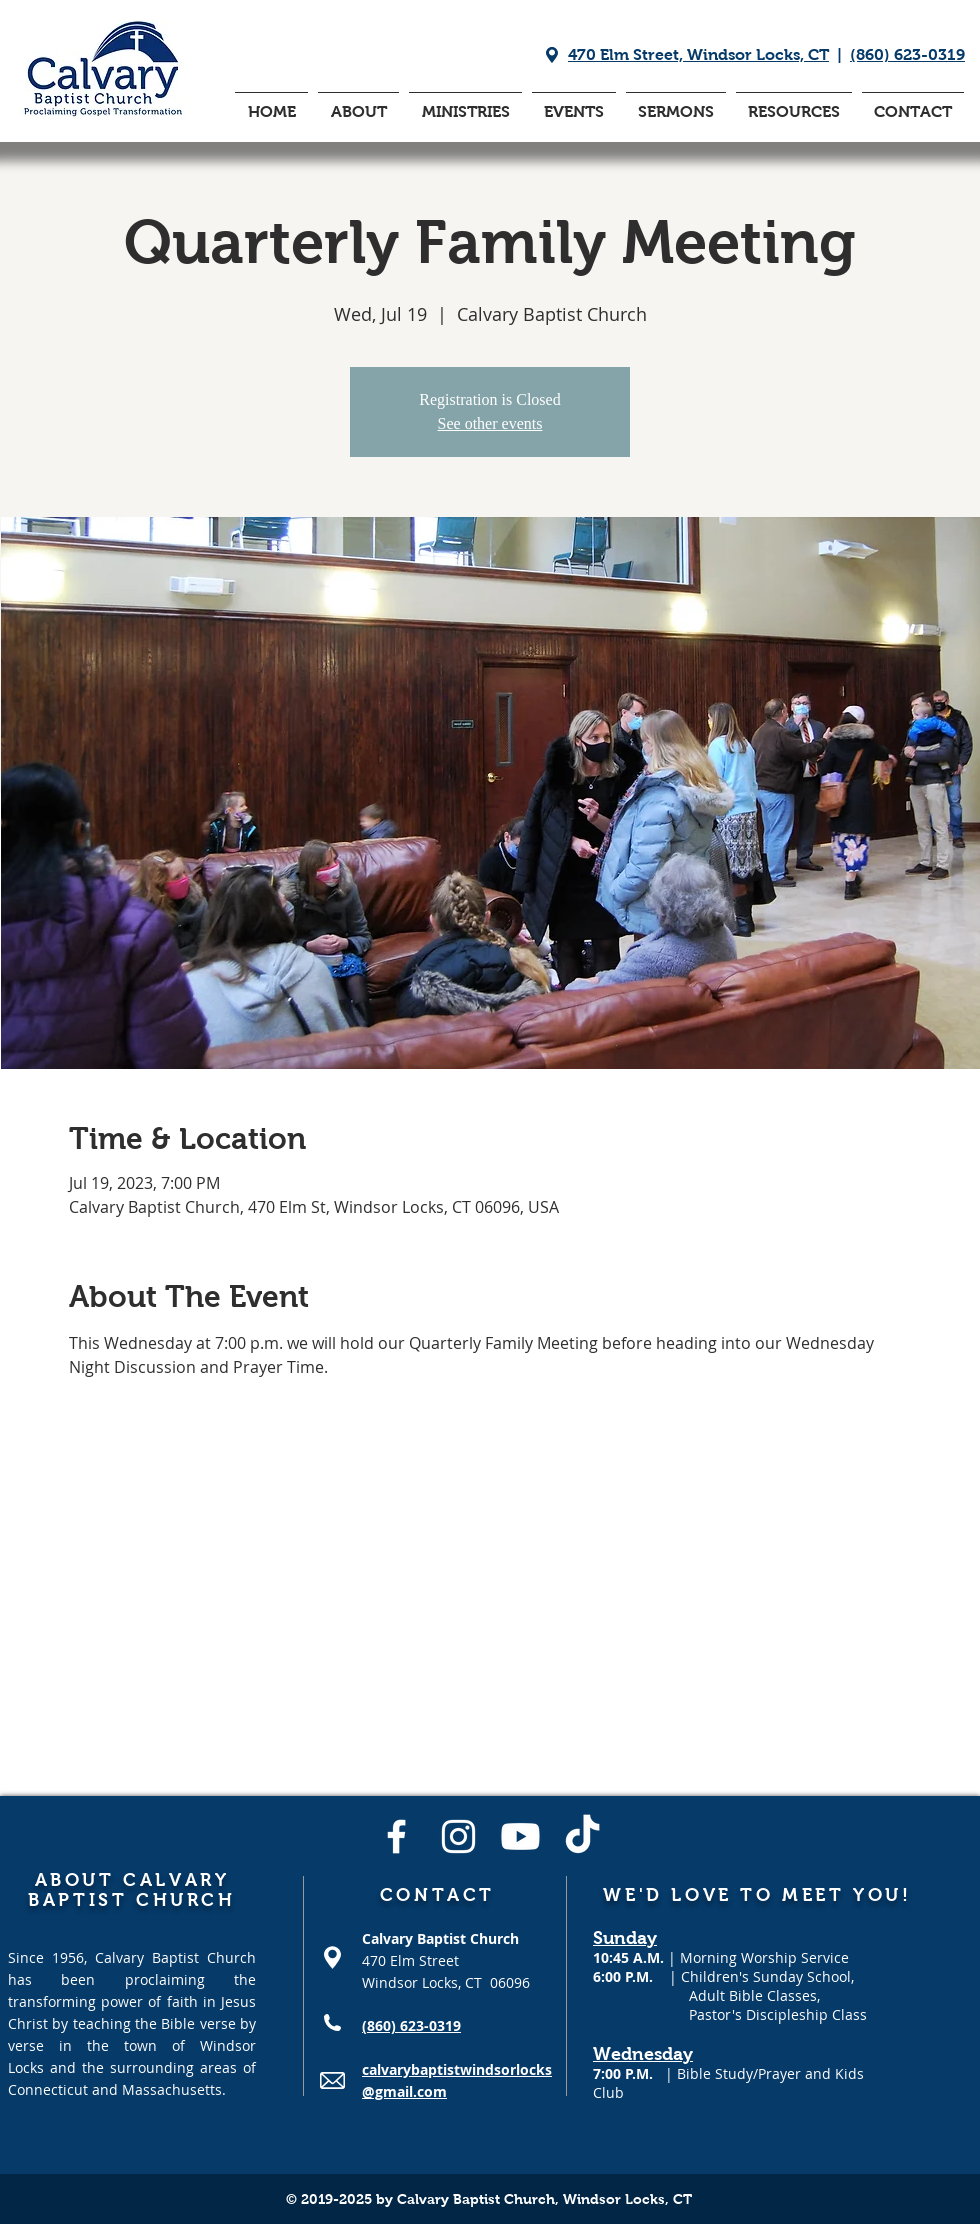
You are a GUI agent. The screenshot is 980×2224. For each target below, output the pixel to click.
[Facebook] (396, 1836)
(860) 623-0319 (907, 54)
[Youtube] (520, 1836)
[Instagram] (458, 1836)
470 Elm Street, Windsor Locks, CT (698, 54)
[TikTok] (582, 1836)
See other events (490, 423)
